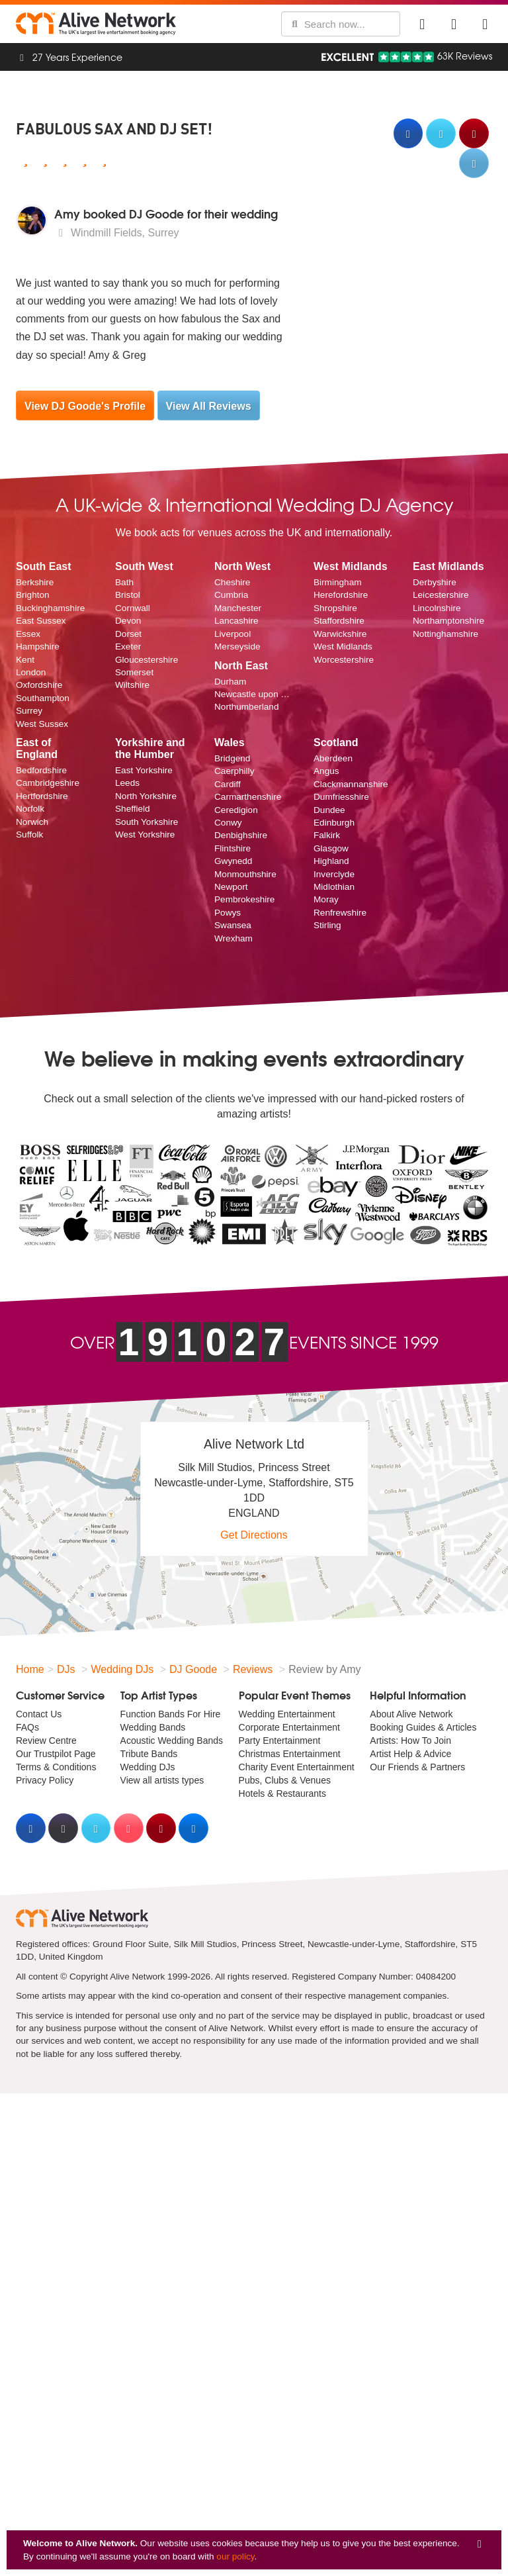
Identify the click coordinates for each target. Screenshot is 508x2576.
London (31, 672)
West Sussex (42, 724)
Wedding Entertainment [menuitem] (287, 1714)
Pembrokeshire (244, 899)
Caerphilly (234, 771)
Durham (230, 682)
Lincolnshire (437, 608)
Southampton (42, 698)
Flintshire (232, 848)
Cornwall (132, 608)
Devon (128, 621)
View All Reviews (208, 406)
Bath (124, 582)
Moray (326, 899)
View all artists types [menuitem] (162, 1780)
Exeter (128, 646)
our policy (235, 2556)
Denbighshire (240, 835)
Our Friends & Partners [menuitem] (417, 1767)
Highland (331, 861)
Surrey (29, 711)
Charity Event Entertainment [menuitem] (297, 1767)
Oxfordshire (39, 685)
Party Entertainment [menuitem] (280, 1740)
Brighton (33, 595)
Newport (231, 887)
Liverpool (232, 634)
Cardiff (227, 784)
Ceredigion (236, 810)
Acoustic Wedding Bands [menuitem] (171, 1740)
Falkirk (327, 835)
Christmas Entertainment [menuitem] (290, 1753)
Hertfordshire (42, 796)
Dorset (128, 634)
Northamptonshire (448, 621)
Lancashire (236, 621)
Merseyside (237, 646)
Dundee (329, 810)
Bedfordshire (41, 770)
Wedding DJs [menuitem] (147, 1767)
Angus (326, 771)
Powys (227, 913)
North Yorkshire (146, 796)
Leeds (127, 783)
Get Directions (253, 1535)
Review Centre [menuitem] (46, 1740)
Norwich (32, 822)
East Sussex (41, 621)
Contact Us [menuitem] (39, 1714)
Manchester (237, 608)
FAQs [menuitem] (27, 1727)
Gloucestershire (146, 660)
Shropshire (335, 608)
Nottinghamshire (445, 634)
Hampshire (38, 646)
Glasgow (331, 848)
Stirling (327, 925)
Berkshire (35, 582)
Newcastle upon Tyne (254, 694)
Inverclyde (334, 874)
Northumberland (246, 707)
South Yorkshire (146, 822)
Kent (25, 660)
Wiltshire (132, 685)
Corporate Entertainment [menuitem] (289, 1727)
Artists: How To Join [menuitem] (410, 1740)
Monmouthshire (245, 874)
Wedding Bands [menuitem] (153, 1727)
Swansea (232, 925)
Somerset (134, 672)
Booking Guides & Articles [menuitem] (423, 1727)
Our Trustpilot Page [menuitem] (56, 1753)
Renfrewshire (340, 913)
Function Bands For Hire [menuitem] (170, 1714)
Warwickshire (340, 634)
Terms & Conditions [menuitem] (56, 1767)
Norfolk (30, 809)
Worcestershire (344, 660)
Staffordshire (339, 621)
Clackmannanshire (351, 784)
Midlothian (334, 887)
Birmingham (338, 582)
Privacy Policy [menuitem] (44, 1780)
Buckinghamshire (50, 608)
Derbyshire (434, 582)
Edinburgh (334, 823)
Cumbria (231, 595)
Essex (28, 634)
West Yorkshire (145, 834)
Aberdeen (333, 758)
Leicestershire (441, 595)
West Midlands (343, 646)
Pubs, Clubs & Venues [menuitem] (285, 1780)
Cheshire (232, 582)
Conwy (228, 823)
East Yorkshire (144, 770)
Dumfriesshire (341, 797)
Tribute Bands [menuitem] (149, 1753)
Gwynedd (233, 861)
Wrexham (233, 938)
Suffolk (29, 834)
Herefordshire (341, 595)
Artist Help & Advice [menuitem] (410, 1753)
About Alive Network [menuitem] (411, 1714)
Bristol (127, 595)
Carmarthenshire (247, 797)
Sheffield (132, 809)
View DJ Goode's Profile (85, 406)
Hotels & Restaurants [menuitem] (282, 1793)
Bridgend (232, 758)
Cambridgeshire (47, 783)
